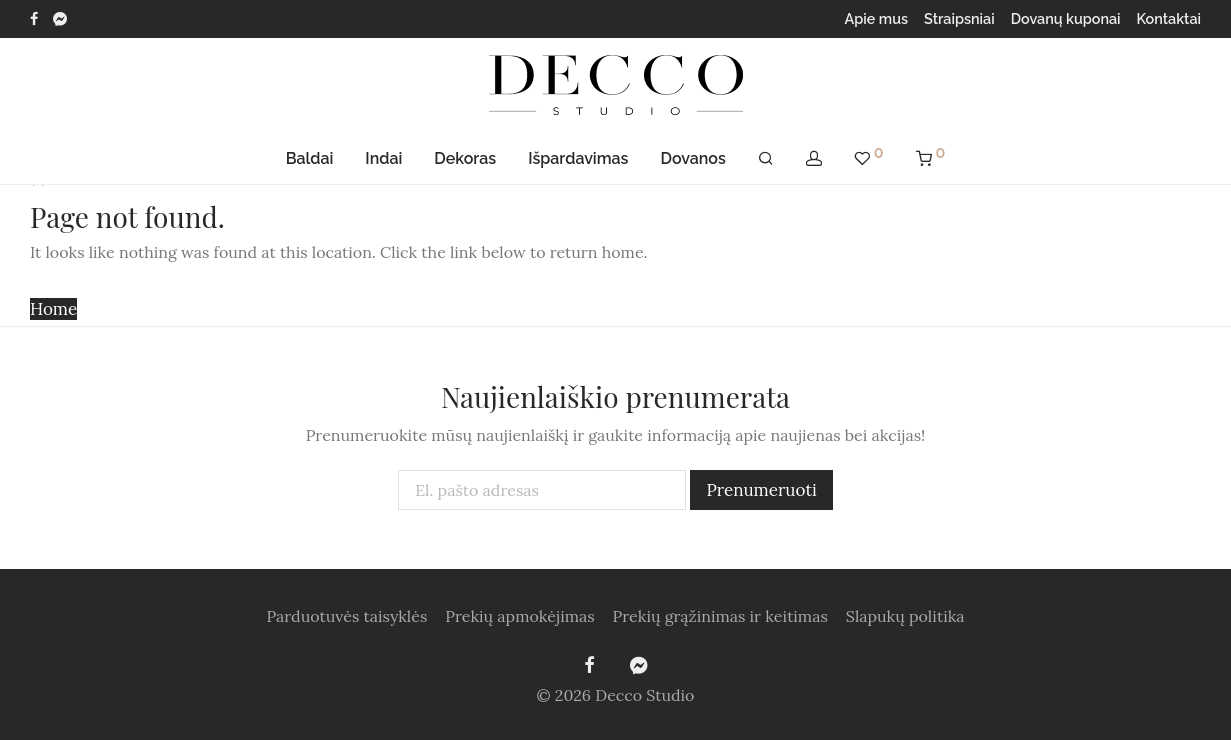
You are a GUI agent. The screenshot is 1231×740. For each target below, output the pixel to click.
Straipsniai (959, 19)
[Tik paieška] (766, 159)
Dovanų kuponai (1066, 19)
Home (53, 309)
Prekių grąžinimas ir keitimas (720, 616)
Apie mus (877, 19)
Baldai (310, 158)
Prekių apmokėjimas (519, 616)
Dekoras (465, 158)
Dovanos (692, 158)
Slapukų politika (905, 616)
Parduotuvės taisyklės (346, 616)
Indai (383, 158)
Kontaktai (1169, 19)
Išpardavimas (578, 158)
